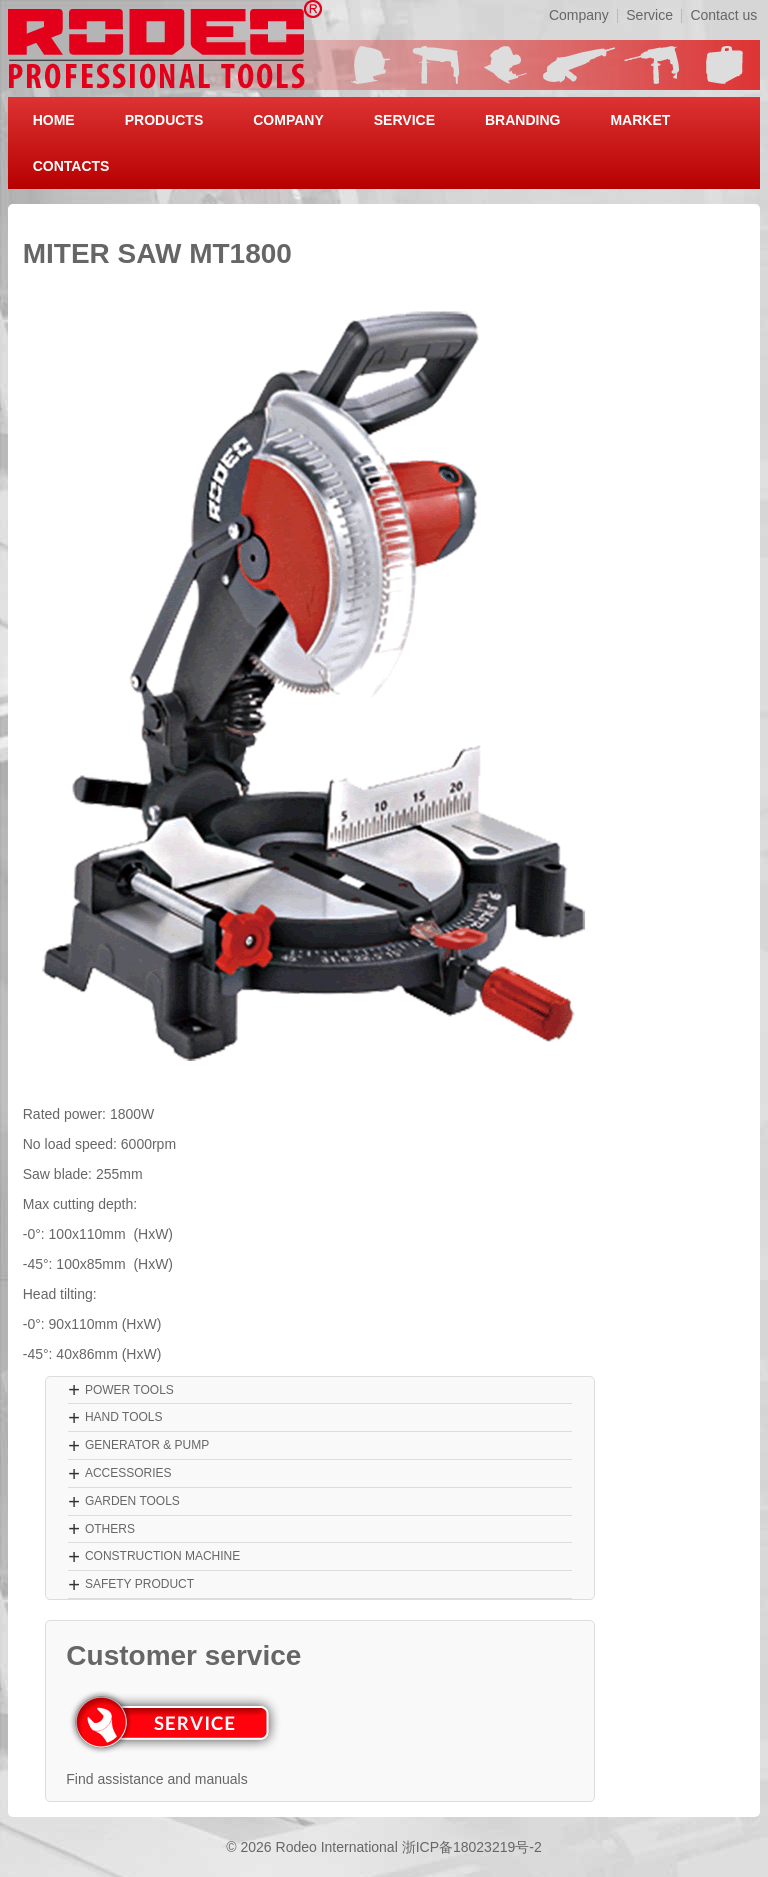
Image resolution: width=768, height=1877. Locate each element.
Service (649, 15)
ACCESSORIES (128, 1473)
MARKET (640, 120)
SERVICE (404, 120)
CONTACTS (71, 166)
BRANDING (522, 120)
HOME (54, 120)
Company (579, 15)
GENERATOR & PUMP (147, 1445)
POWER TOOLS (129, 1390)
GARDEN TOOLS (132, 1501)
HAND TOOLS (124, 1417)
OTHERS (110, 1529)
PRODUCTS (164, 120)
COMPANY (288, 120)
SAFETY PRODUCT (139, 1584)
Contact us (723, 15)
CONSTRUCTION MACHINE (162, 1556)
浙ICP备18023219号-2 (472, 1847)
